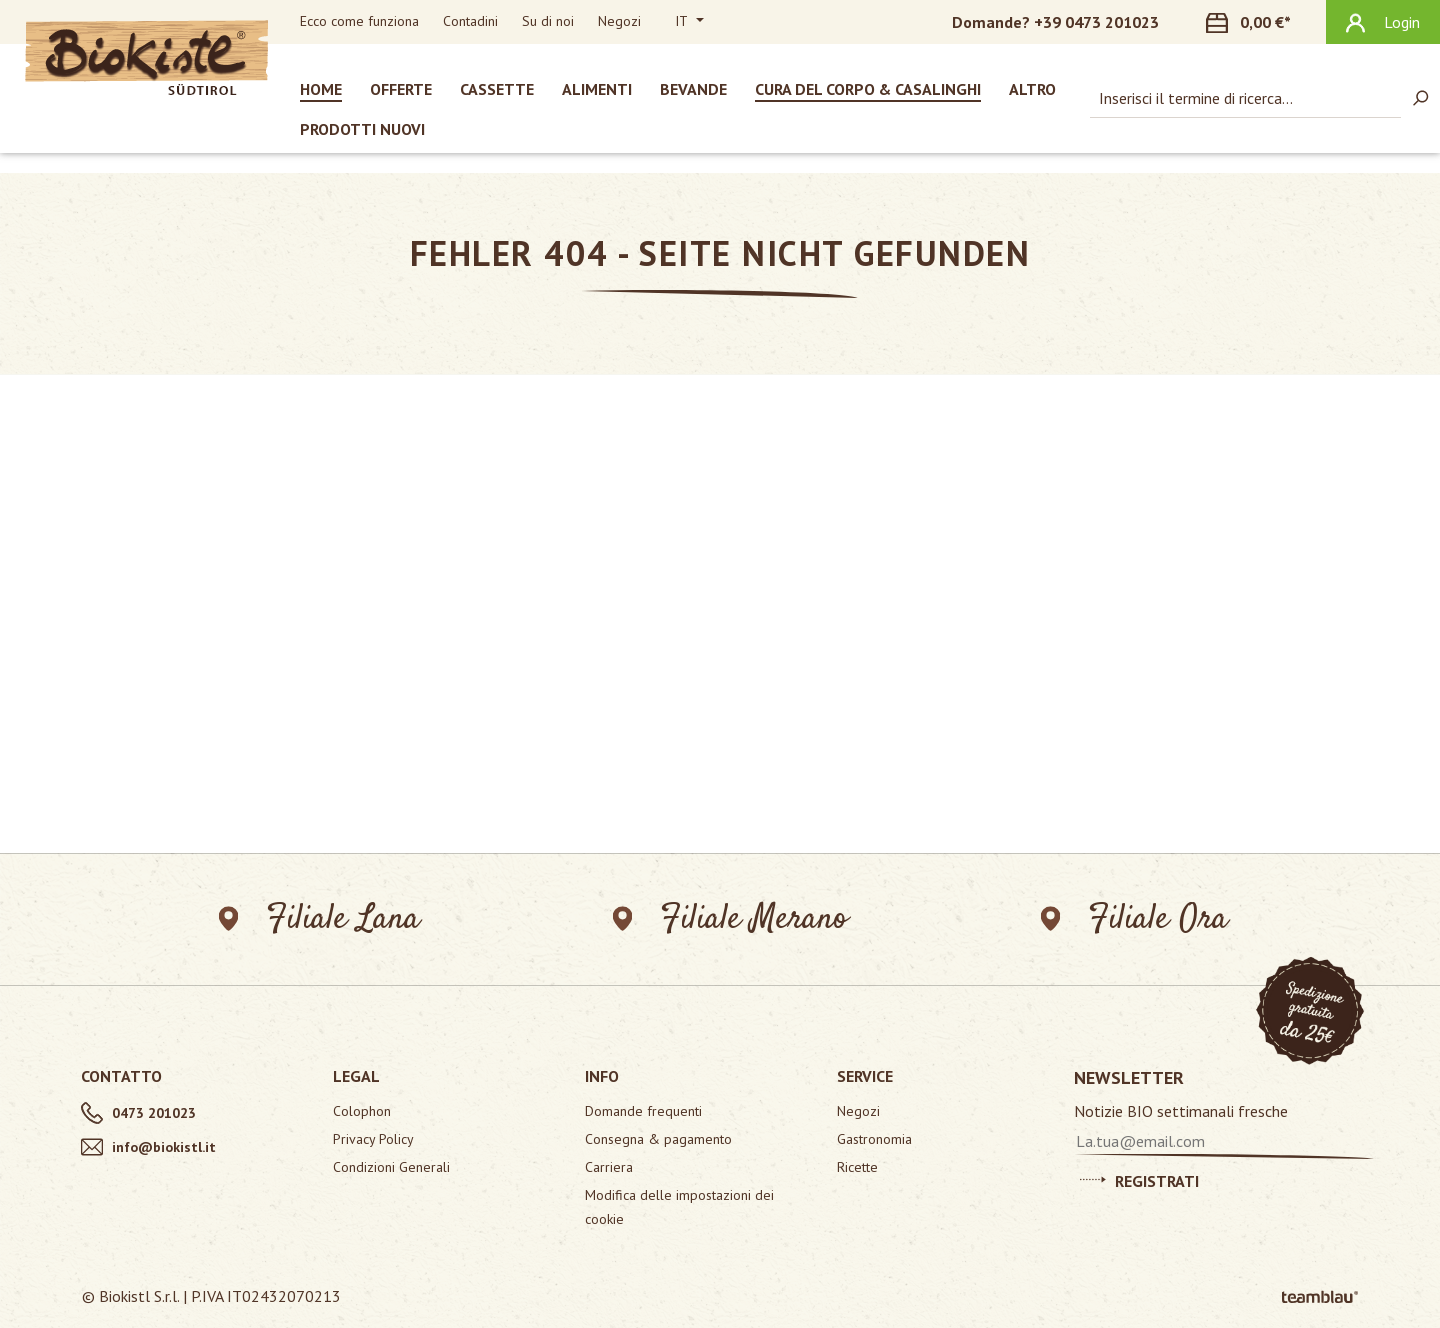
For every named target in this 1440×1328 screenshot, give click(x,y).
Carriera (609, 1167)
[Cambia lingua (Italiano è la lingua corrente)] (689, 22)
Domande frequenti (643, 1111)
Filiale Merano (730, 919)
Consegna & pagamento (658, 1139)
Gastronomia (874, 1139)
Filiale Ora (1134, 919)
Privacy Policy (373, 1139)
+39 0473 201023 (1096, 22)
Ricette (857, 1167)
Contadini (470, 21)
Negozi (619, 21)
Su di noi (548, 21)
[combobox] (1245, 98)
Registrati (1139, 1178)
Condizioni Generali (391, 1167)
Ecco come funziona (359, 21)
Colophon (362, 1111)
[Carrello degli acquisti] (1260, 22)
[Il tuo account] (1383, 22)
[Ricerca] (1420, 98)
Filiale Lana (319, 919)
